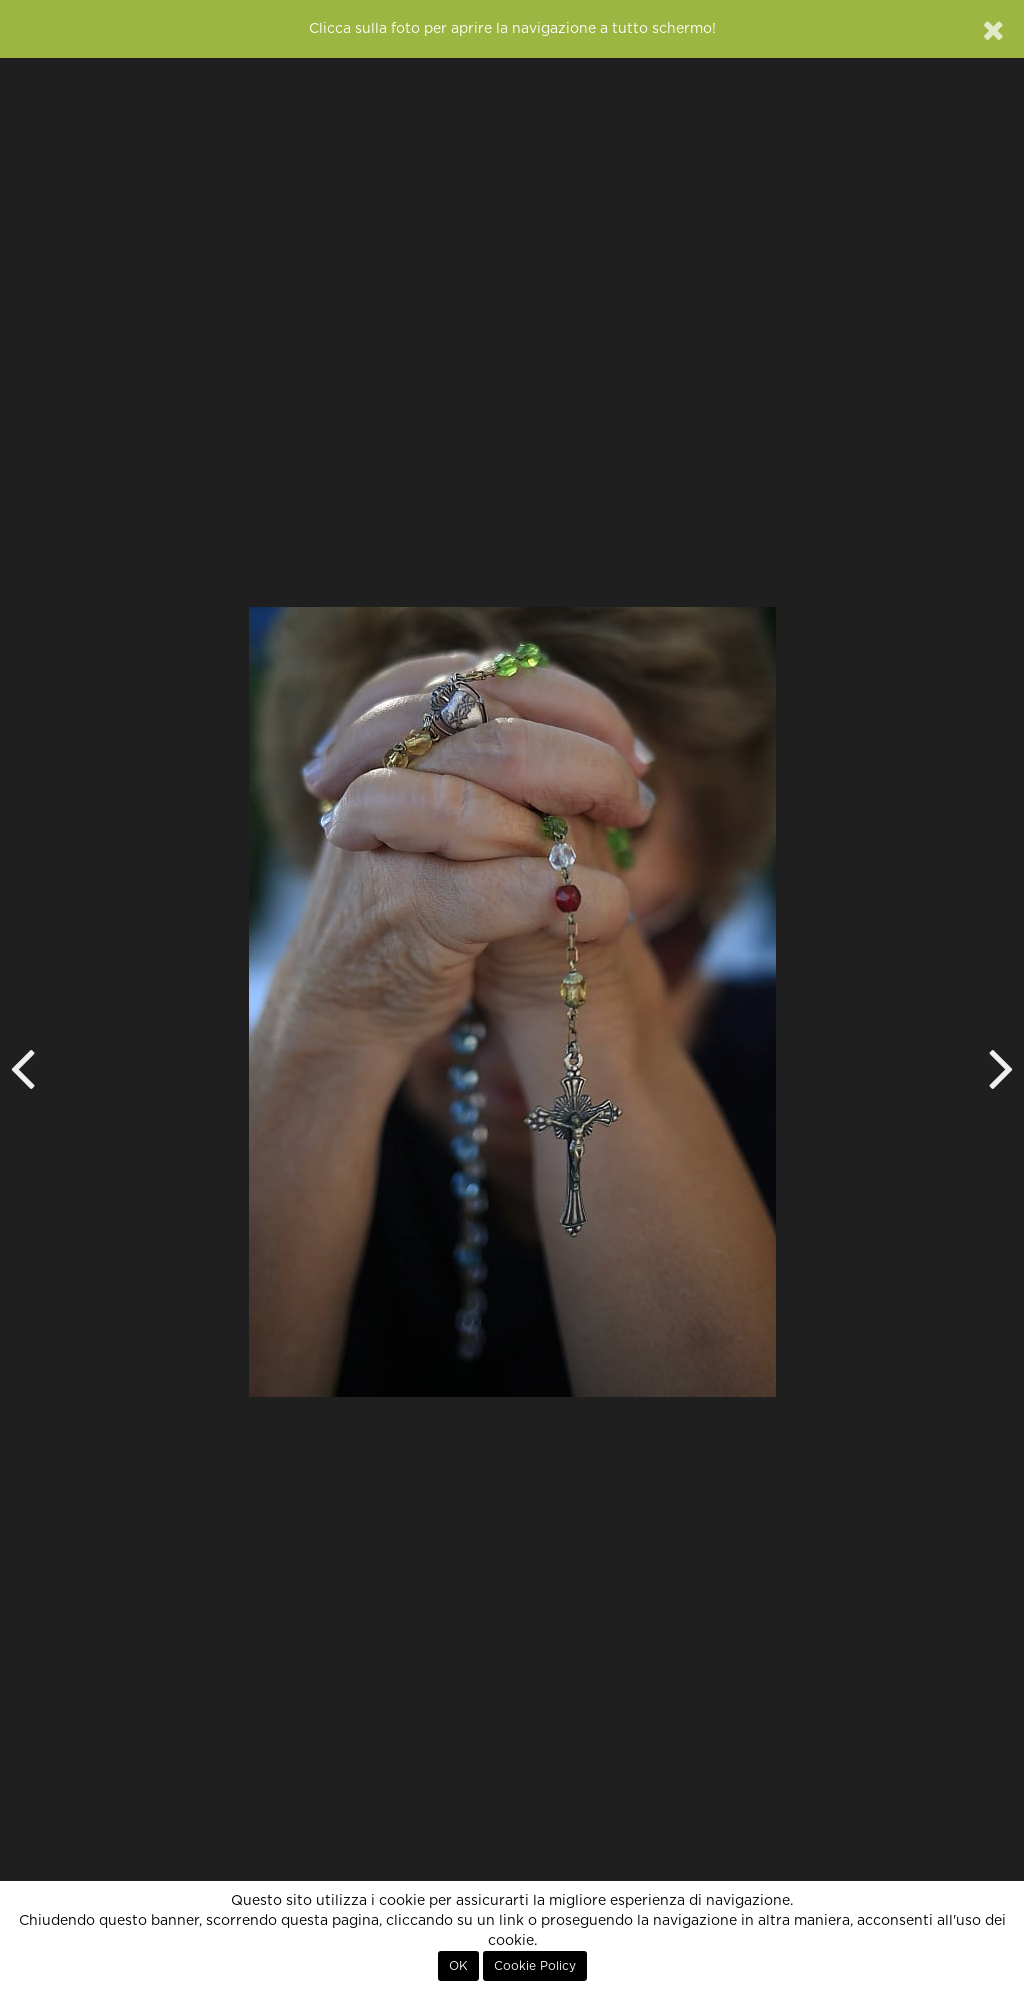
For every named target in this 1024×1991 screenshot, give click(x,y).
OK (458, 1966)
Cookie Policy (535, 1966)
